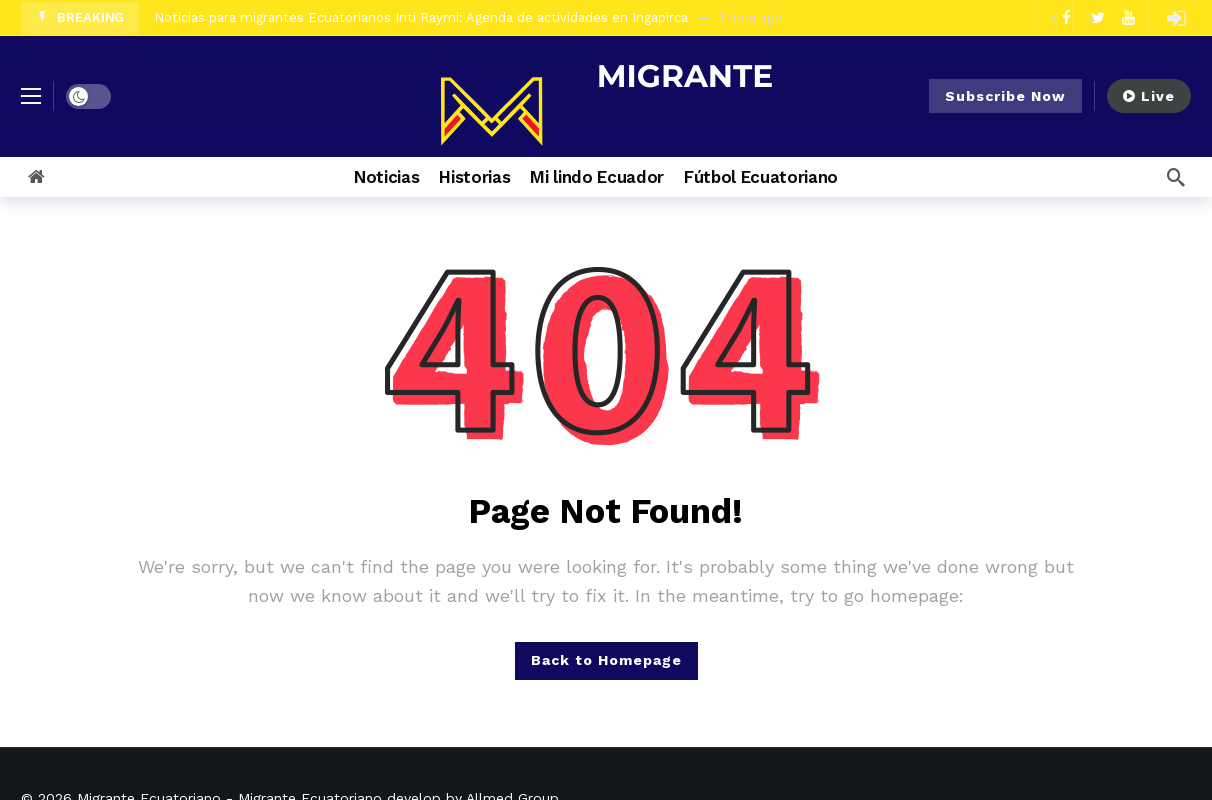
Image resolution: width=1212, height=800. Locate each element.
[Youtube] (1128, 17)
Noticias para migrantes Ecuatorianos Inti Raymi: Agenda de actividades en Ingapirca (421, 17)
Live (1149, 96)
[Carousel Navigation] (1072, 18)
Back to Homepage (606, 660)
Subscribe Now (1005, 96)
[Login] (1176, 18)
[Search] (1176, 177)
